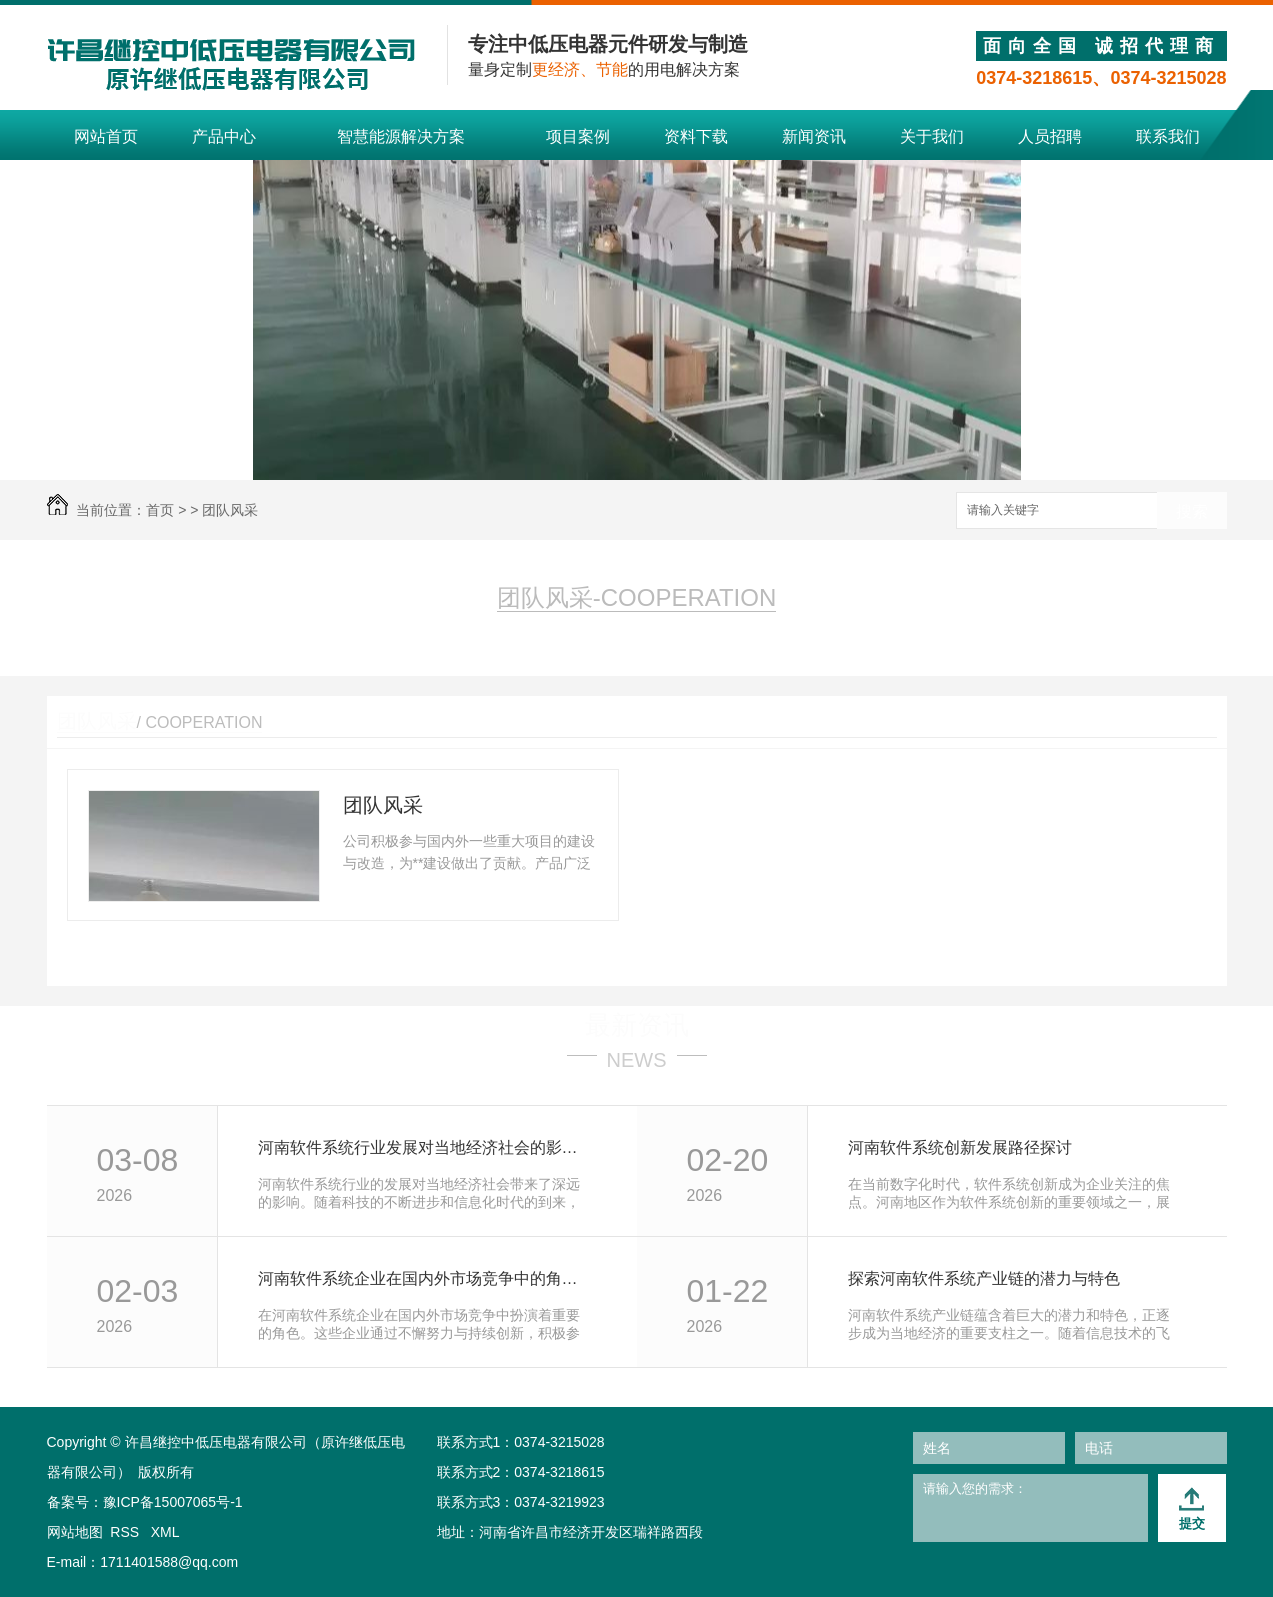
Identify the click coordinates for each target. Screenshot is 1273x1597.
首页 (160, 510)
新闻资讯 (814, 136)
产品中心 (224, 136)
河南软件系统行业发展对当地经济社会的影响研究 (425, 1147)
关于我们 (932, 136)
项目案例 (578, 136)
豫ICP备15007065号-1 (173, 1502)
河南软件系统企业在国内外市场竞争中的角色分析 (425, 1278)
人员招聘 (1050, 136)
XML (165, 1532)
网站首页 (106, 136)
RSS (126, 1532)
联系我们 (1168, 136)
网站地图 (75, 1532)
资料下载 (696, 136)
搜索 (1192, 511)
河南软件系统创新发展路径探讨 (960, 1147)
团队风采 (230, 510)
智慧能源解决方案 (401, 136)
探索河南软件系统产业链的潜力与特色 (984, 1278)
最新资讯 (637, 1025)
